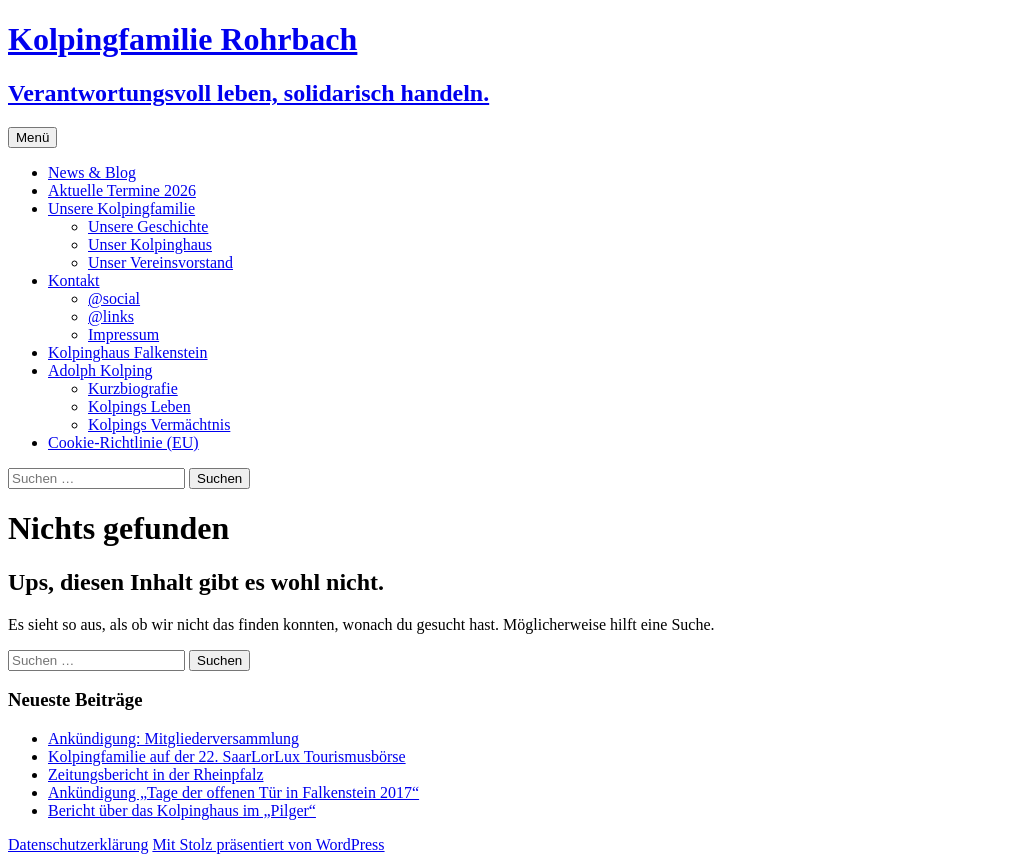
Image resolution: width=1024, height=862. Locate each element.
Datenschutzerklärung (78, 844)
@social (114, 298)
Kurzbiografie (133, 388)
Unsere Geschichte (148, 226)
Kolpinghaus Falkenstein (128, 352)
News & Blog (92, 172)
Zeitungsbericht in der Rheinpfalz (155, 774)
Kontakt (74, 280)
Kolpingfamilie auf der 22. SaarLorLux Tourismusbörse (227, 756)
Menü (32, 137)
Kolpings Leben (139, 406)
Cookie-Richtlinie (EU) (123, 442)
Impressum (123, 334)
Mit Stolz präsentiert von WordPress (268, 844)
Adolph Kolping (100, 370)
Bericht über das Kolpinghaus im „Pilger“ (182, 810)
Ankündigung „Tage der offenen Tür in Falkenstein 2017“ (233, 792)
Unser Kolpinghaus (150, 244)
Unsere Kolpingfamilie (121, 208)
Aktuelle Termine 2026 (122, 190)
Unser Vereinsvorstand (160, 262)
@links (111, 316)
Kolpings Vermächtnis (159, 424)
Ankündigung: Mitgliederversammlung (173, 738)
